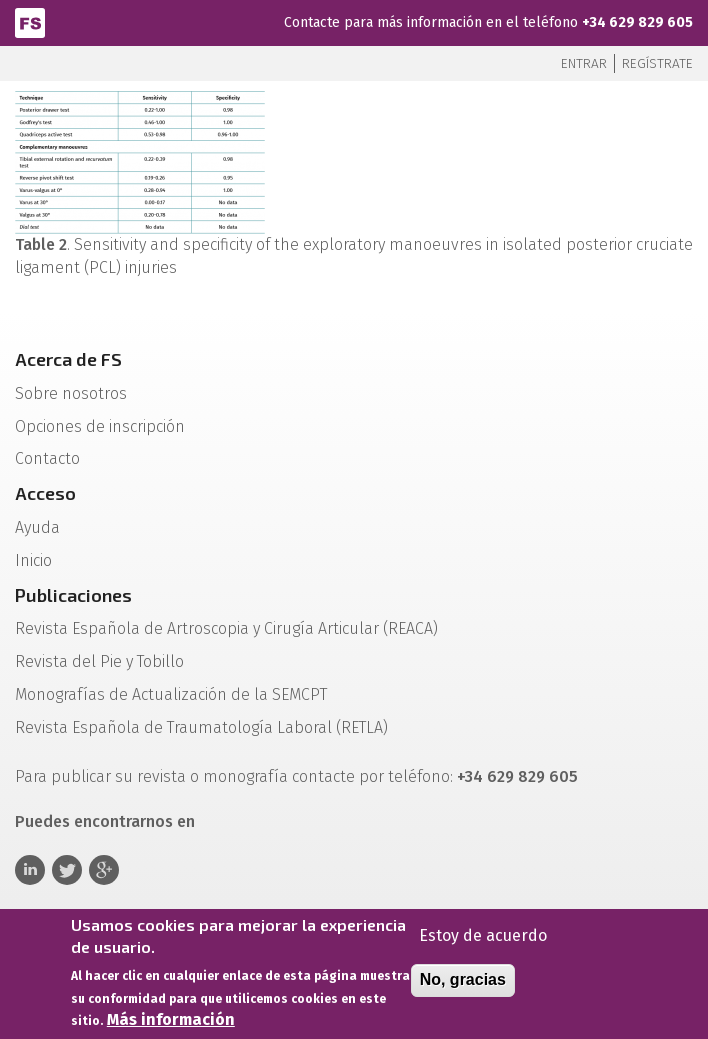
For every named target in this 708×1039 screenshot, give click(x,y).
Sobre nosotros (71, 393)
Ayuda (37, 527)
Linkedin (30, 870)
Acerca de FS (68, 359)
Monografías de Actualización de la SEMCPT (171, 694)
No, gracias (463, 983)
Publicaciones (73, 595)
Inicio (33, 560)
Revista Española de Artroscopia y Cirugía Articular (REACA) (226, 628)
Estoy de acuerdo (483, 939)
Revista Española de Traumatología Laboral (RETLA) (201, 727)
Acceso (45, 493)
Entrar (584, 63)
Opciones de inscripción (100, 426)
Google (104, 870)
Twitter (67, 870)
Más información (171, 1024)
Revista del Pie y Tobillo (99, 661)
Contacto (47, 458)
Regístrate (657, 63)
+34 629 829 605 (637, 22)
